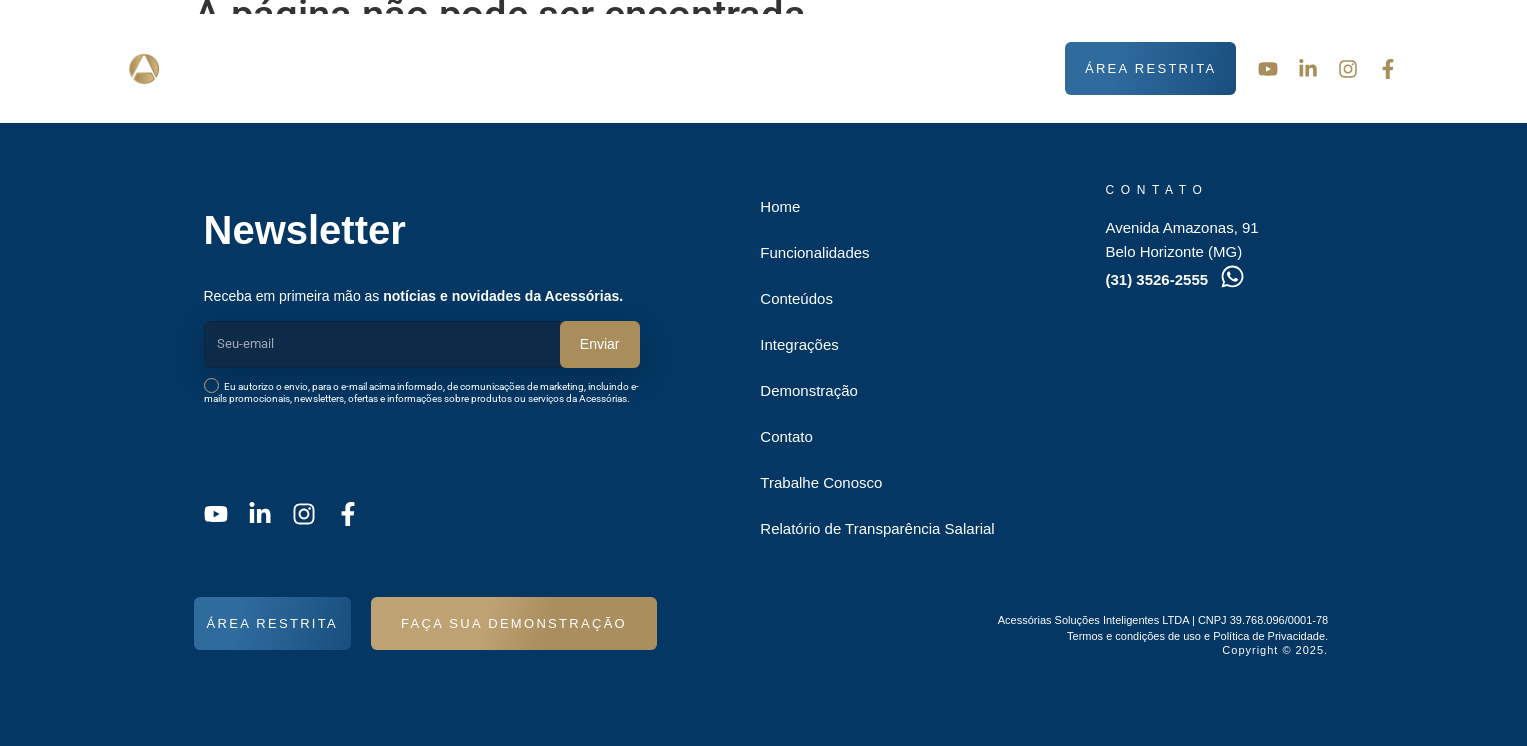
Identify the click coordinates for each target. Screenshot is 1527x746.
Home (780, 206)
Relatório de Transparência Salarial (877, 528)
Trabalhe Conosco (821, 482)
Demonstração (906, 69)
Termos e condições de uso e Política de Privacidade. (1197, 636)
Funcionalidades (522, 69)
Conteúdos (664, 69)
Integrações (783, 69)
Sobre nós (382, 69)
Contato (1010, 69)
